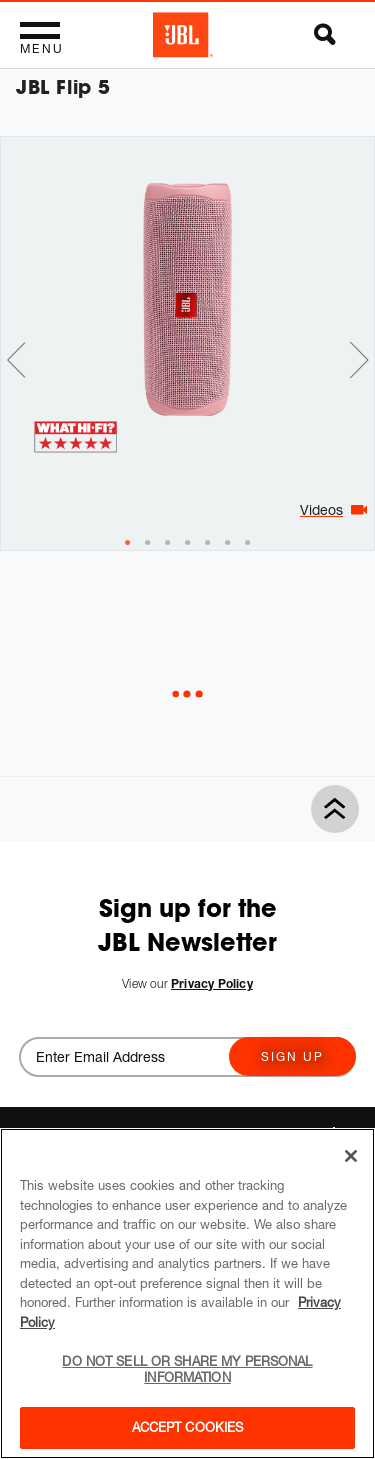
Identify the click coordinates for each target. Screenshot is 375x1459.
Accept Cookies (188, 1427)
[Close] (351, 1156)
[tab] (128, 543)
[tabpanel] (187, 299)
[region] (187, 1293)
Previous (16, 360)
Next (359, 360)
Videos (321, 509)
